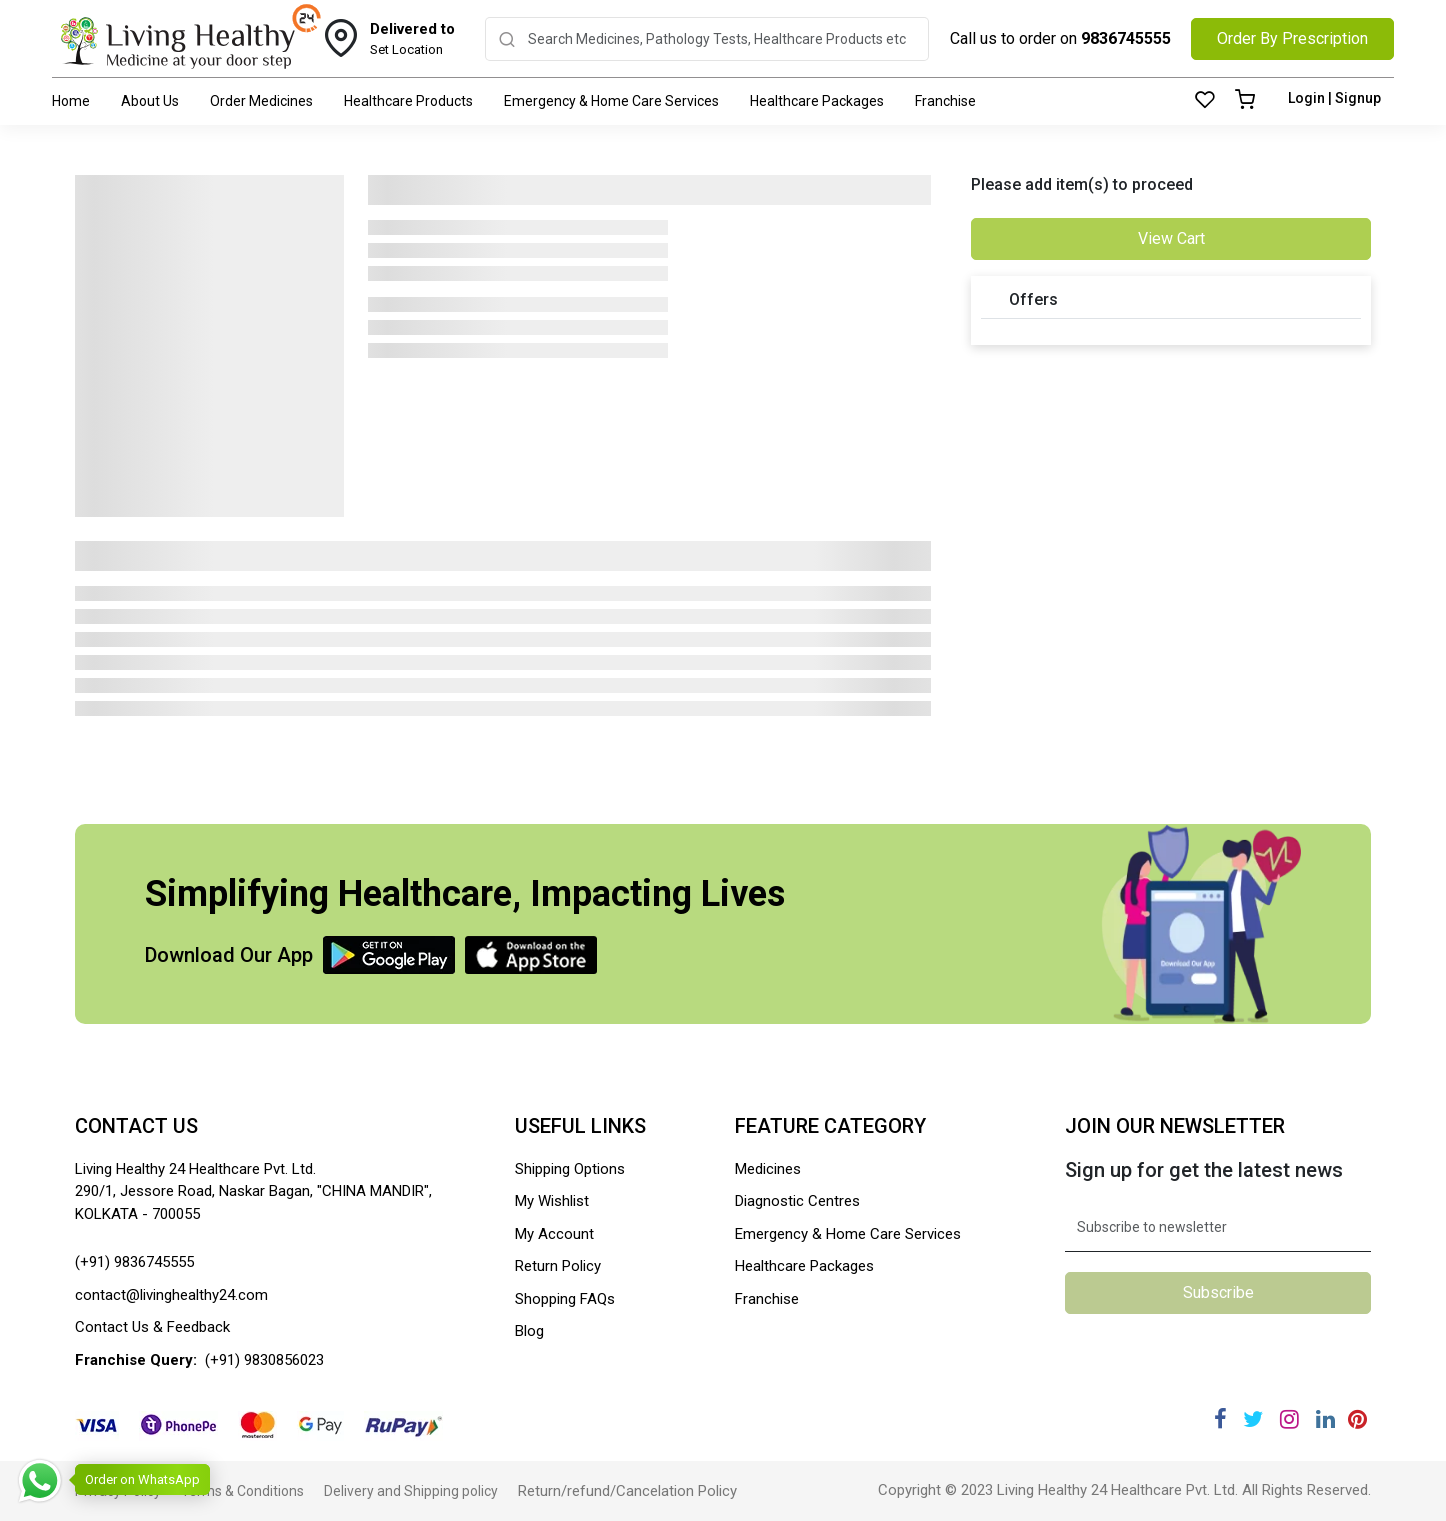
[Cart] (1245, 101)
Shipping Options (570, 1169)
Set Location (412, 38)
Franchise (945, 101)
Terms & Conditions (242, 1491)
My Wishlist (552, 1201)
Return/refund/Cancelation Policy (627, 1491)
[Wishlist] (1205, 101)
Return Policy (558, 1266)
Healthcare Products (408, 101)
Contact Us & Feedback (152, 1327)
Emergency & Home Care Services (611, 101)
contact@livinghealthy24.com (171, 1295)
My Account (554, 1234)
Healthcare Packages (817, 101)
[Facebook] (1220, 1419)
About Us (150, 101)
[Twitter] (1253, 1419)
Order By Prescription (1292, 38)
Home (71, 101)
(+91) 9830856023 (264, 1360)
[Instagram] (1289, 1419)
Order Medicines (261, 101)
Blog (529, 1331)
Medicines (768, 1169)
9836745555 (1126, 38)
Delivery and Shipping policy (411, 1491)
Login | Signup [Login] (1334, 98)
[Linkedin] (1325, 1419)
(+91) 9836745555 (134, 1262)
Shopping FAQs (565, 1299)
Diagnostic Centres (797, 1201)
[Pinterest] (1357, 1419)
